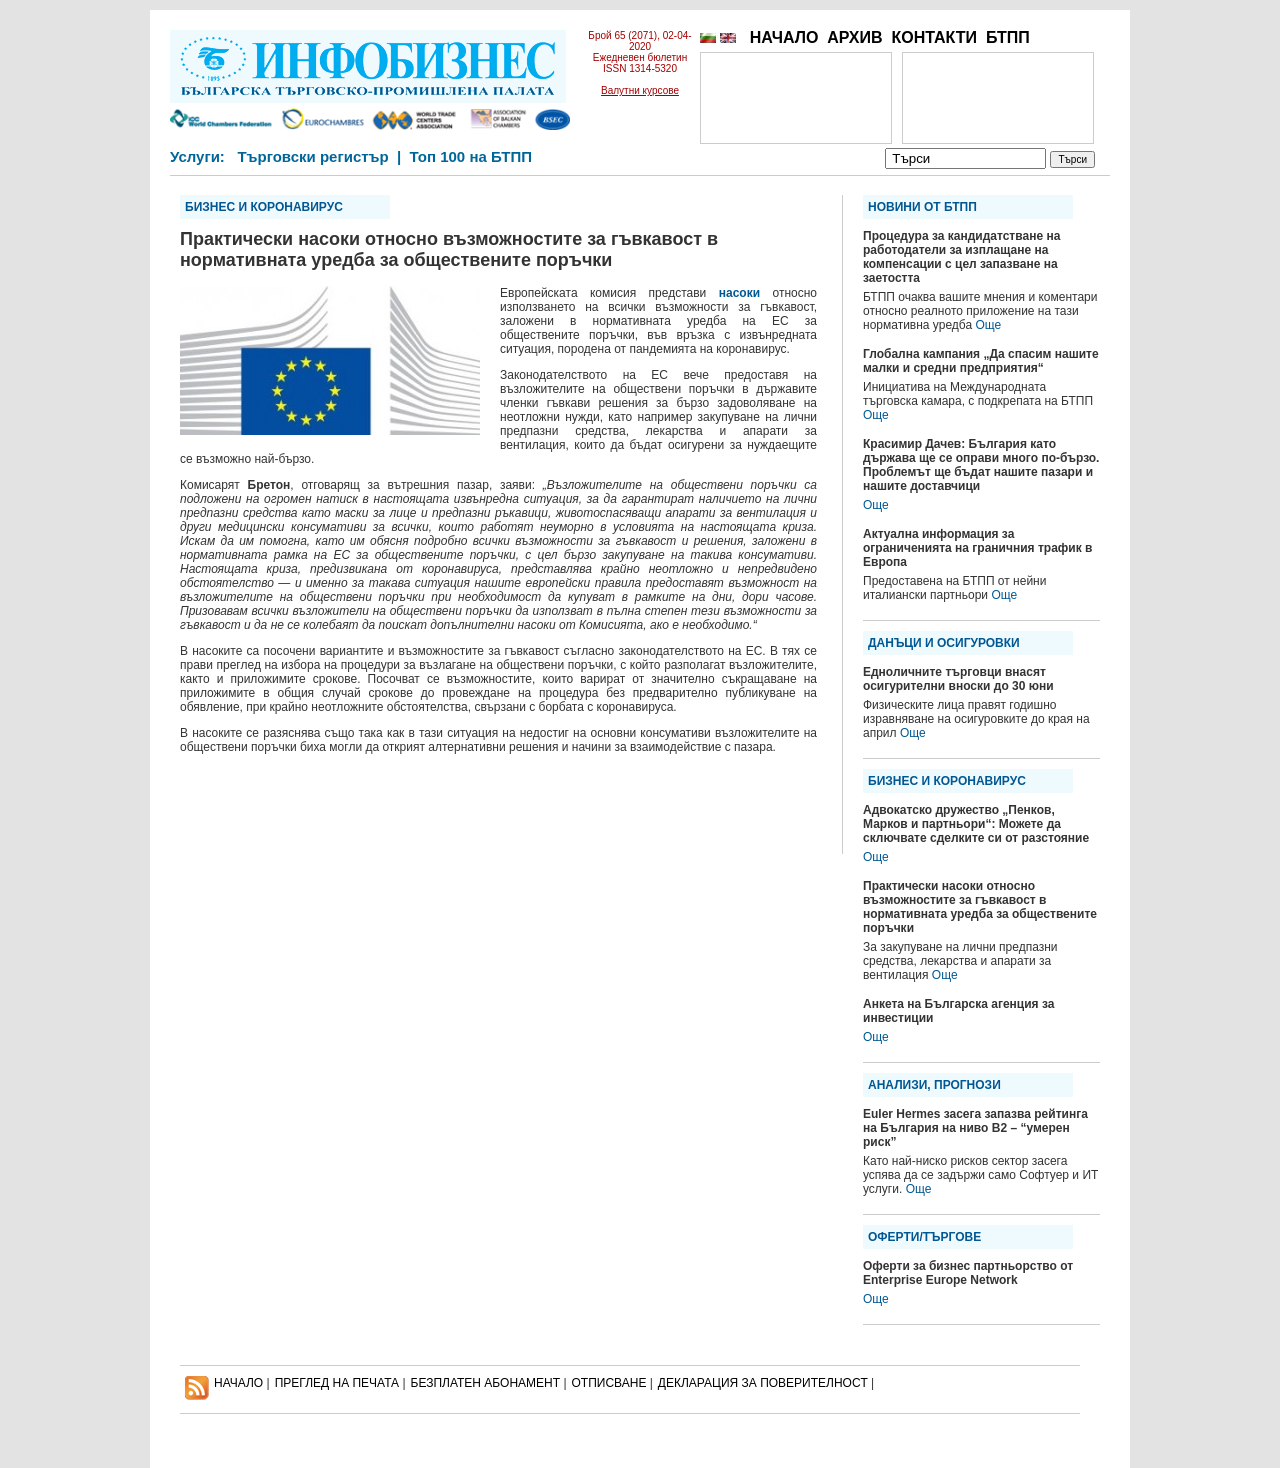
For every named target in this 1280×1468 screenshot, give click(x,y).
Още (988, 325)
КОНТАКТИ (934, 37)
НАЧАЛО (784, 37)
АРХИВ (854, 37)
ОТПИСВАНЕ (609, 1383)
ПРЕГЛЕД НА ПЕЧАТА (337, 1383)
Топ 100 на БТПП (471, 156)
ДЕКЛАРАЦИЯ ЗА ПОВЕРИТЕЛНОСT (763, 1383)
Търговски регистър (312, 156)
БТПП (1008, 37)
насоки (739, 293)
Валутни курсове (640, 90)
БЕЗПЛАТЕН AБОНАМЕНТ (486, 1383)
